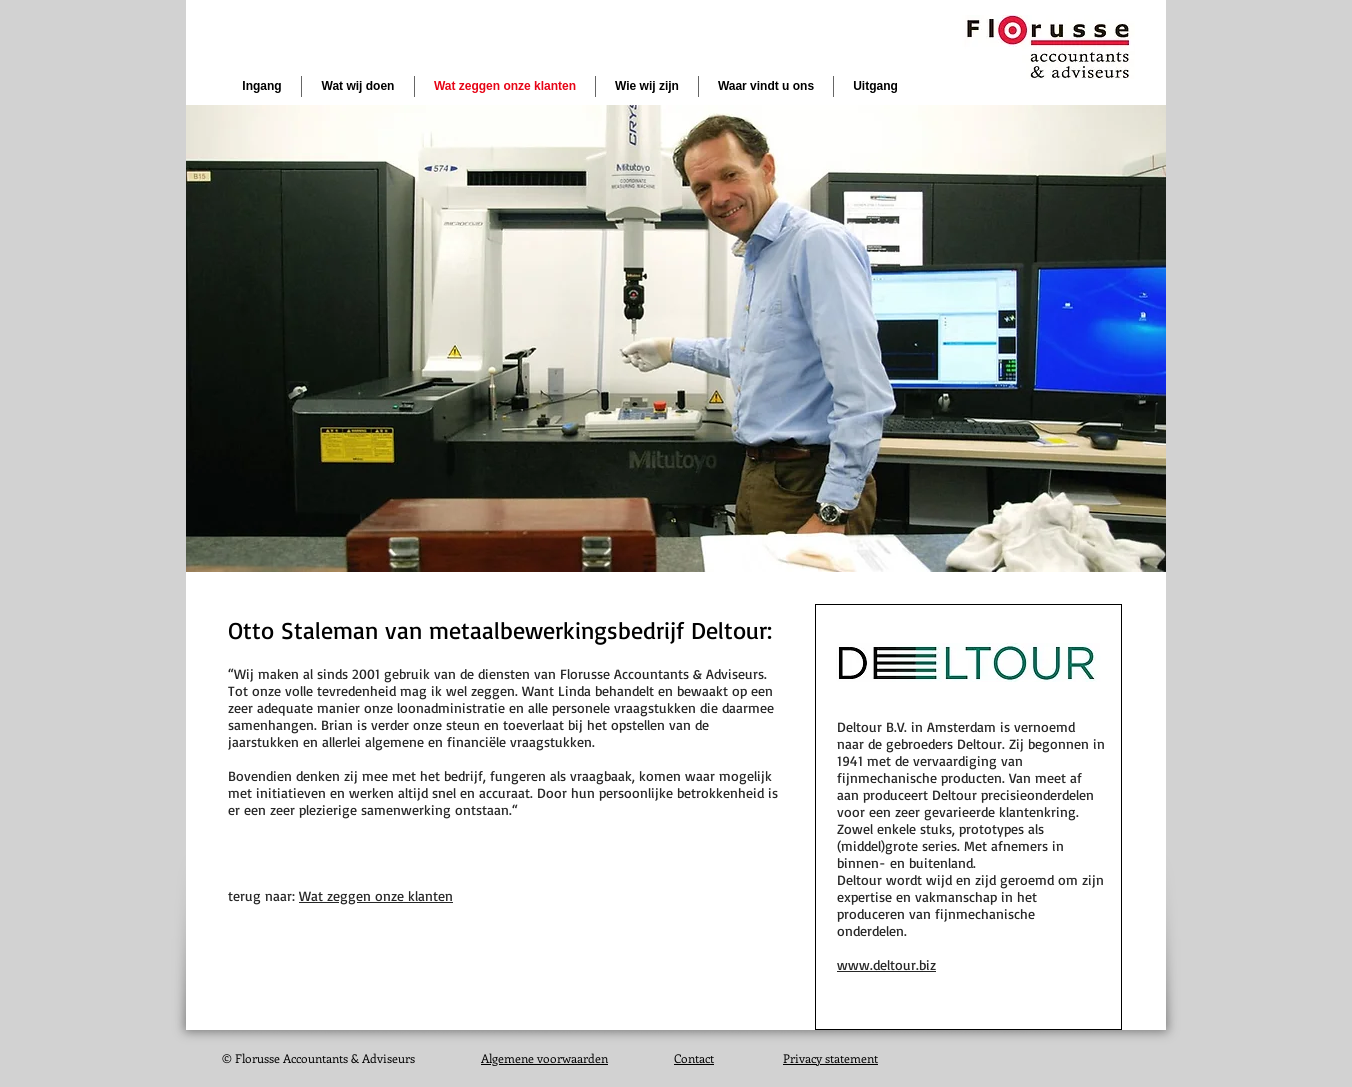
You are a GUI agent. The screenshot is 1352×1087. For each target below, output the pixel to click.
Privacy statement (830, 1058)
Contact (694, 1058)
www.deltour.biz (886, 964)
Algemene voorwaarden (544, 1058)
